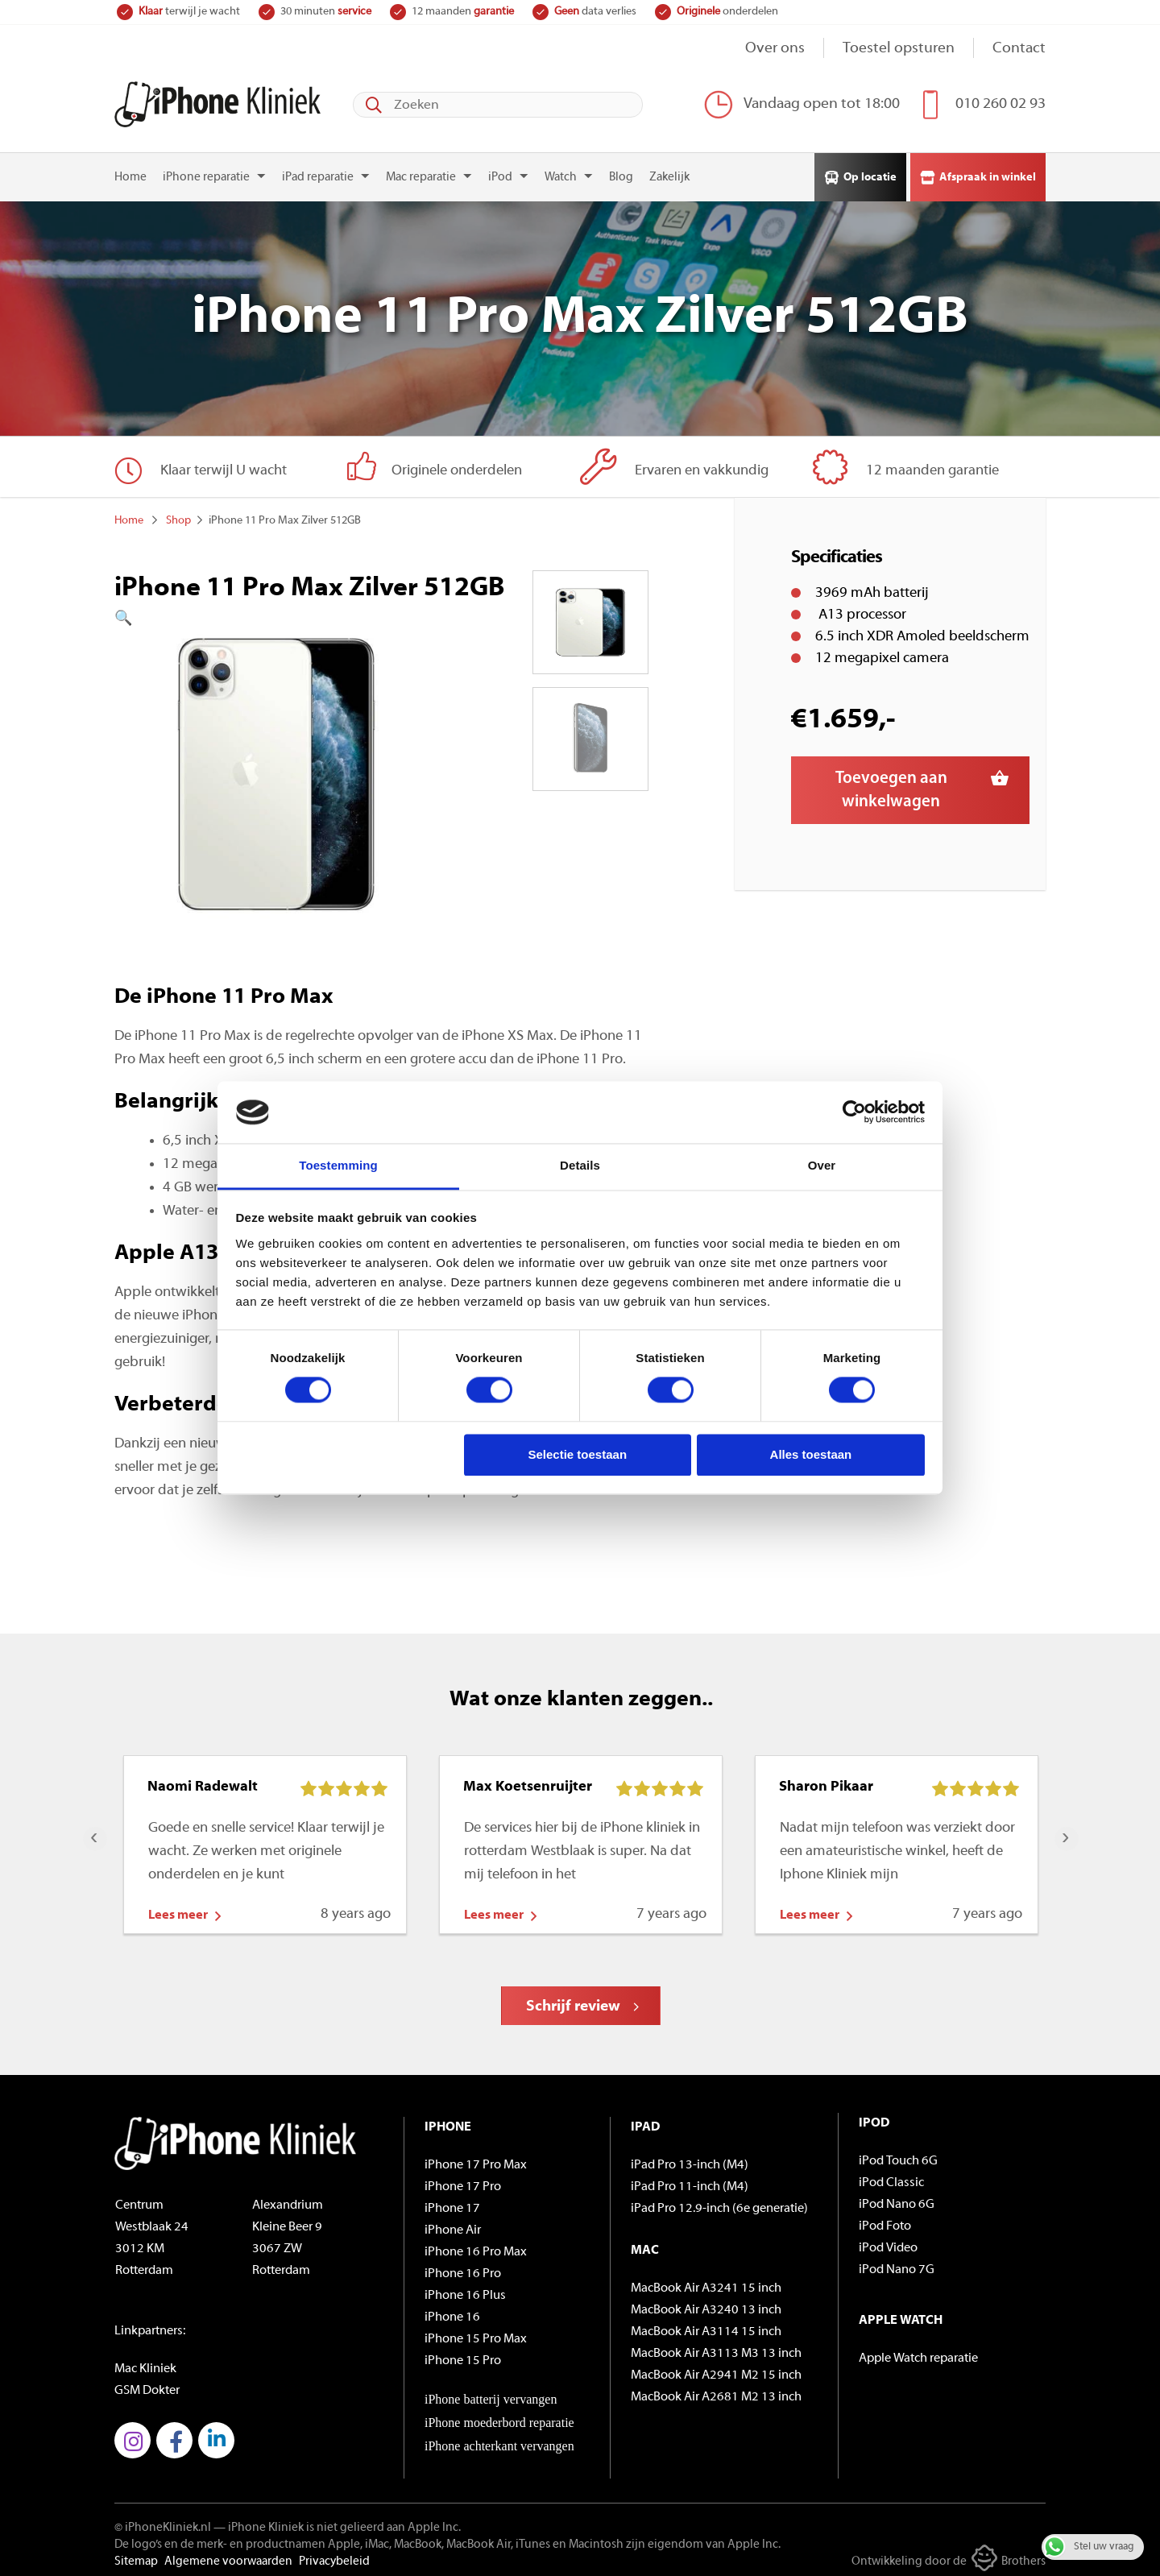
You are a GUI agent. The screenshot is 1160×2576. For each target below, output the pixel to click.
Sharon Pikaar (826, 1780)
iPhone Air (453, 2224)
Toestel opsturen (899, 48)
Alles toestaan (811, 1454)
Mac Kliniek (145, 2362)
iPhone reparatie (206, 171)
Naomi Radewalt (202, 1780)
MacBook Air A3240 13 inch (706, 2303)
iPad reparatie (318, 171)
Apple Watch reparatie (918, 2352)
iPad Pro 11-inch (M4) (689, 2180)
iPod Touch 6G (898, 2154)
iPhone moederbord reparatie (499, 2416)
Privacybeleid (334, 2555)
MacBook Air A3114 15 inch (706, 2325)
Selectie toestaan (578, 1454)
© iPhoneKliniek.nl (162, 2522)
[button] (276, 612)
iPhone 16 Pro (463, 2267)
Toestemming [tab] (338, 1165)
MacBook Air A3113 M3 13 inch (716, 2347)
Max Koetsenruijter (527, 1780)
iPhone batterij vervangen (491, 2393)
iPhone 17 (452, 2202)
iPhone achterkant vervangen (499, 2439)
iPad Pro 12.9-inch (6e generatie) (719, 2202)
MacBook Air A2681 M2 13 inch (716, 2390)
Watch (561, 171)
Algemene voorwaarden (228, 2555)
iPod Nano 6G (896, 2198)
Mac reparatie (421, 171)
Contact (1019, 48)
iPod (500, 171)
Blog (621, 171)
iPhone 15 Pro (463, 2354)
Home (130, 171)
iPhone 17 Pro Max (476, 2158)
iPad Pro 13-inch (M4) (689, 2158)
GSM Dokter (147, 2384)
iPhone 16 (452, 2311)
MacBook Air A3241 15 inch (706, 2282)
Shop (178, 514)
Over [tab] (822, 1165)
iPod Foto (885, 2220)
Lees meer (178, 1909)
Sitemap (136, 2555)
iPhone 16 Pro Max (476, 2245)
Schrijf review (573, 2000)
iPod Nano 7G (896, 2263)
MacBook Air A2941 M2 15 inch (716, 2369)
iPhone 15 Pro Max (476, 2332)
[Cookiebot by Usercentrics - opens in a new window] (854, 1112)
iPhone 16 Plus (465, 2289)
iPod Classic (891, 2176)
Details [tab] (580, 1165)
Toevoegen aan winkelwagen (891, 784)
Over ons (775, 48)
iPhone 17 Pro (463, 2180)
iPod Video (888, 2241)
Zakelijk (669, 171)
